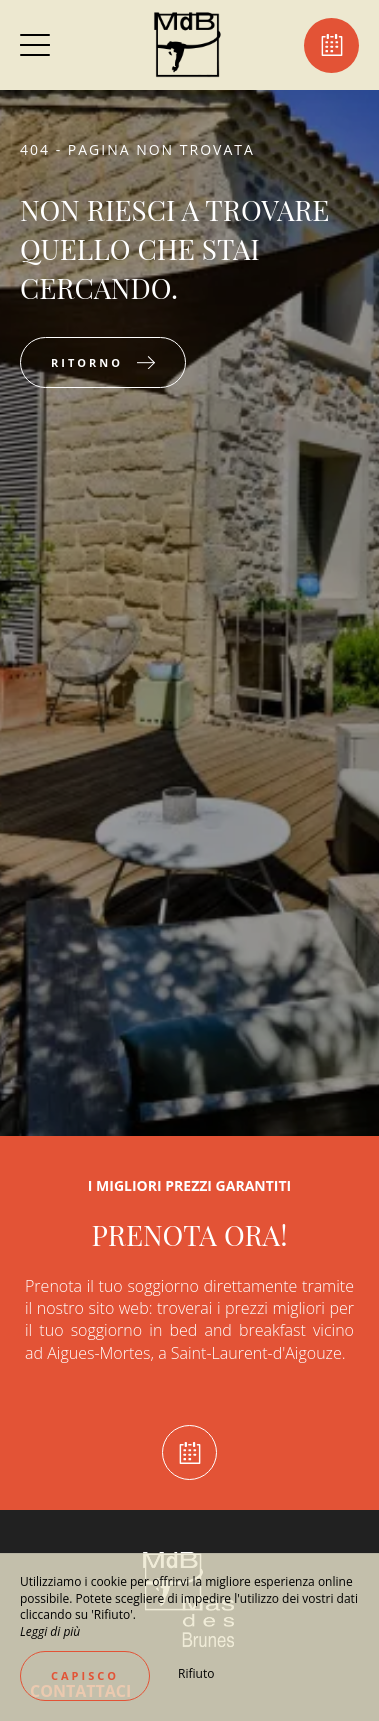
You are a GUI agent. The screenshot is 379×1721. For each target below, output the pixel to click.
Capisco (85, 1675)
